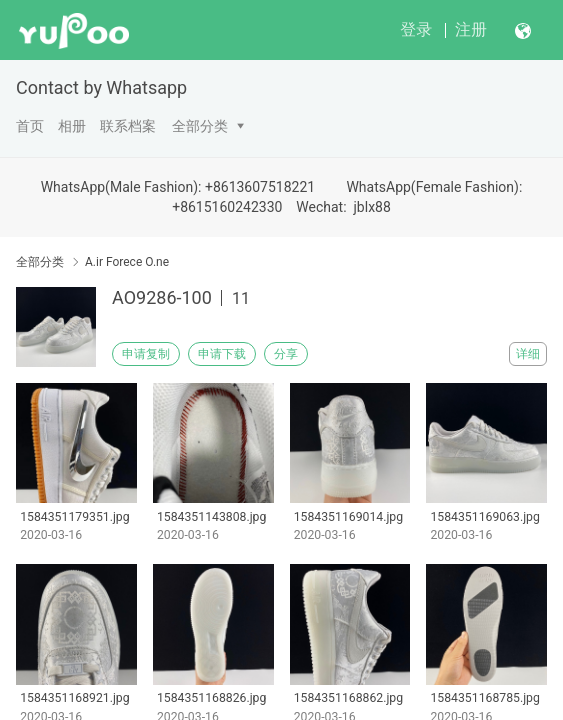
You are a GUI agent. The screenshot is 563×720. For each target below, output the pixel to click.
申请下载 (222, 354)
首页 (30, 126)
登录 (416, 29)
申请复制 (146, 354)
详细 (528, 354)
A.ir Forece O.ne (127, 262)
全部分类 (200, 126)
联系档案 (128, 126)
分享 (286, 354)
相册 (72, 126)
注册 (471, 29)
